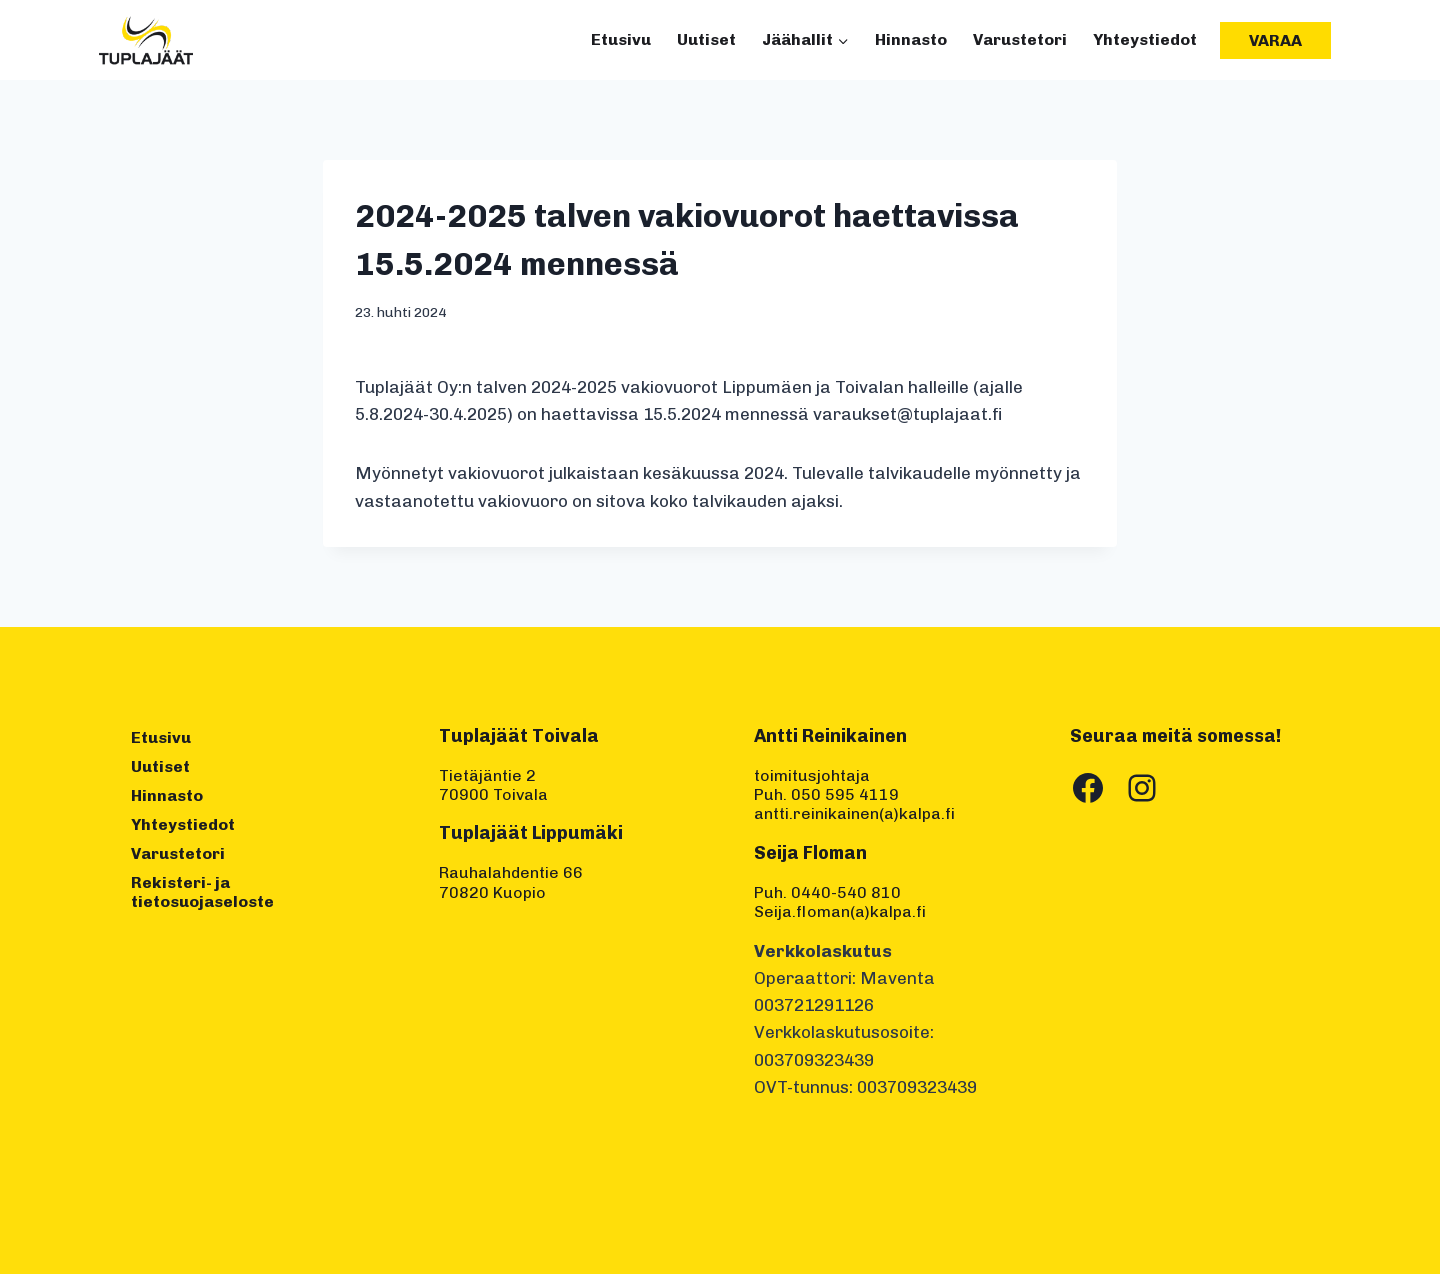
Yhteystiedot (1145, 39)
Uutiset (706, 39)
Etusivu (621, 39)
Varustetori (1020, 39)
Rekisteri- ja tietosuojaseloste (202, 892)
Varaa (1275, 40)
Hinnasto (911, 39)
